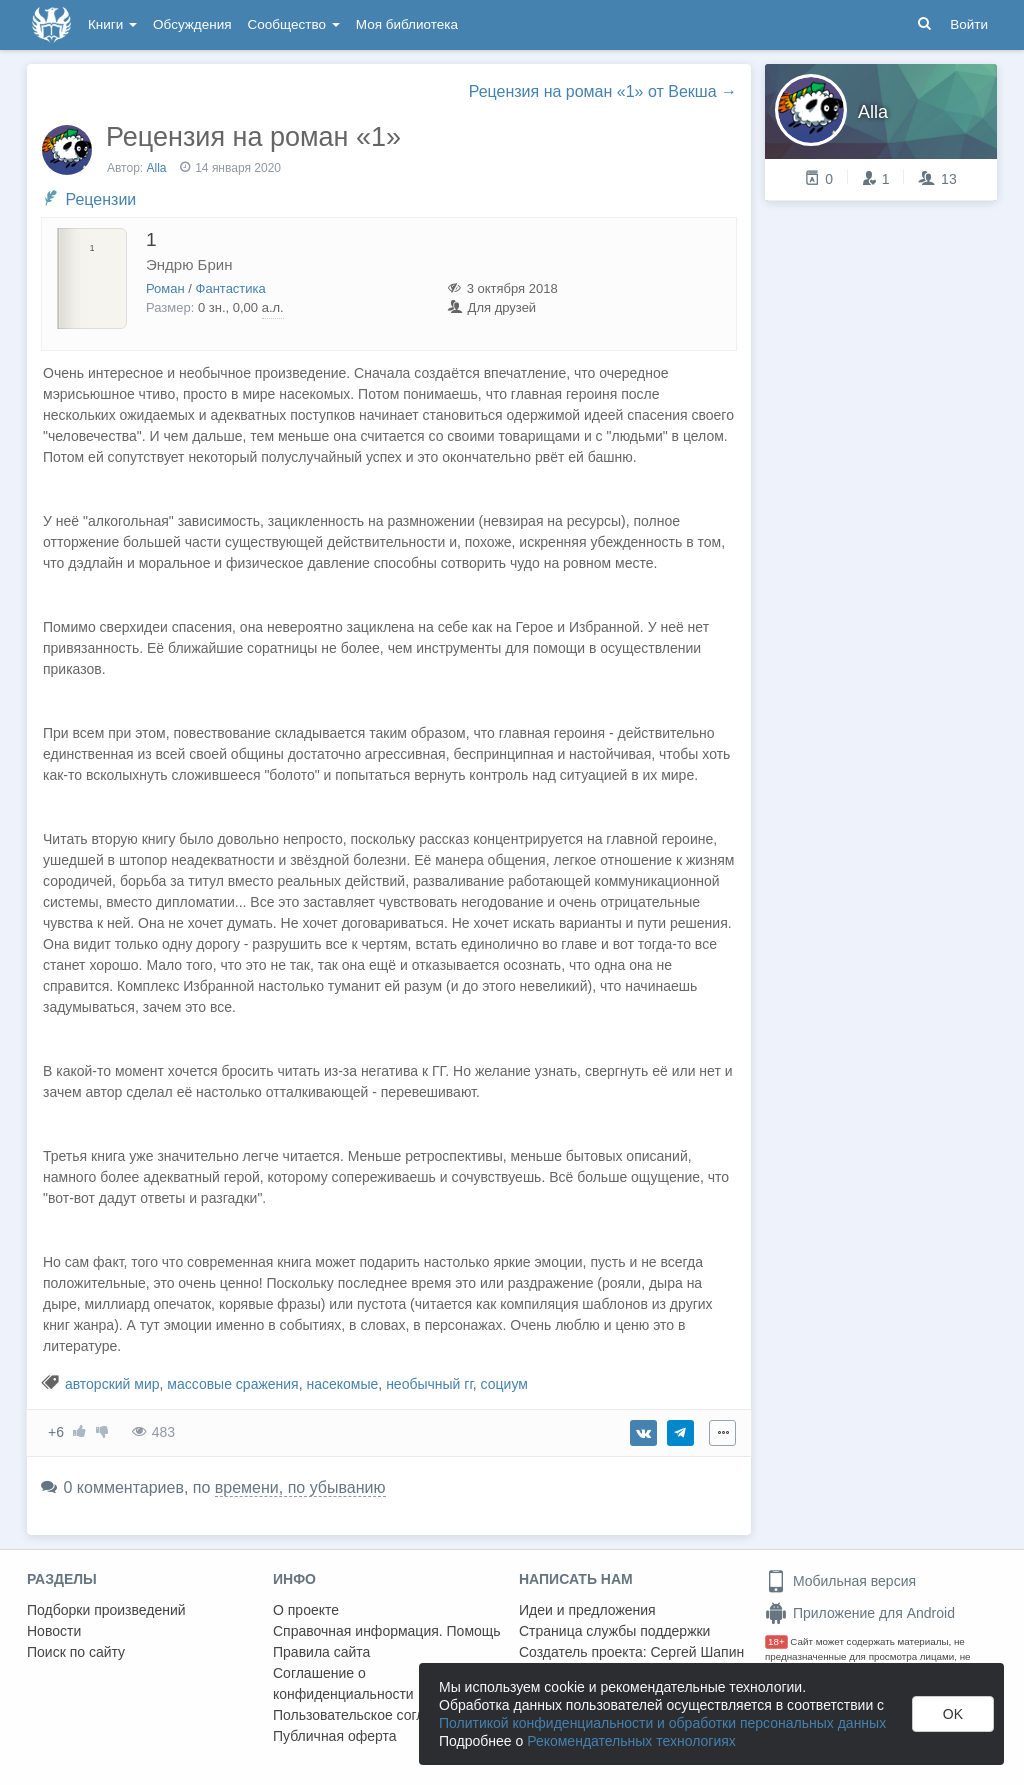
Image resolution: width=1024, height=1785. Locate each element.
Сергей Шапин (697, 1652)
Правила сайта (321, 1652)
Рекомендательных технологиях (631, 1741)
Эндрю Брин (189, 264)
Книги (112, 24)
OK (953, 1714)
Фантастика (231, 288)
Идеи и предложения (587, 1610)
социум (504, 1384)
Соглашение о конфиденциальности (343, 1683)
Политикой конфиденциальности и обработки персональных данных (662, 1723)
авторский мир (112, 1384)
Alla (157, 168)
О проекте (306, 1610)
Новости (54, 1631)
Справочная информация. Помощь (387, 1631)
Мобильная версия (840, 1581)
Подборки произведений (106, 1610)
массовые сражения (232, 1384)
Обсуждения (192, 24)
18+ (776, 1641)
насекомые (342, 1384)
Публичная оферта (335, 1736)
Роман (165, 288)
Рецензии (100, 199)
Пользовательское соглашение (374, 1715)
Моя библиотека (407, 24)
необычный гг (429, 1384)
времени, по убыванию (300, 1487)
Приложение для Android (860, 1613)
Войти (969, 24)
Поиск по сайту (76, 1652)
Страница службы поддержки (614, 1631)
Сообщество (294, 24)
